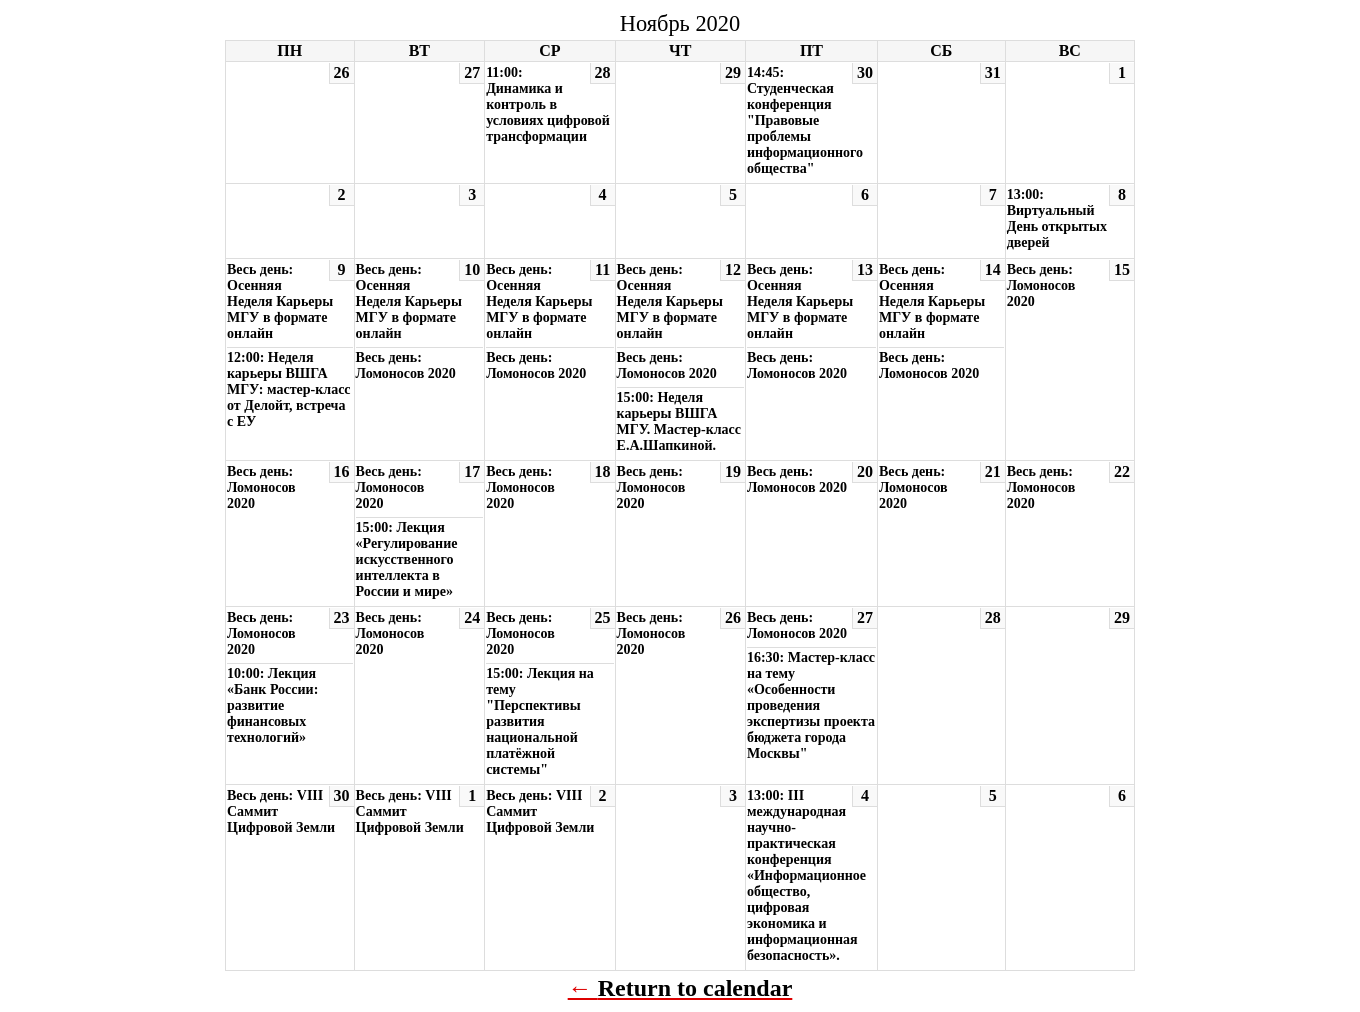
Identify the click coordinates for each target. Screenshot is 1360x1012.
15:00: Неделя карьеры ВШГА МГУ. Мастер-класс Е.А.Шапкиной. (679, 421)
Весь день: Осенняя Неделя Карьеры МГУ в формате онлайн (280, 301)
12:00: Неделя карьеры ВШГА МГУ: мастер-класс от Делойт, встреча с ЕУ (289, 389)
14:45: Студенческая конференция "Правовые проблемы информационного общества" (805, 120)
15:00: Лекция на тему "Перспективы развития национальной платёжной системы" (540, 721)
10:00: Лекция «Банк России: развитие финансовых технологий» (272, 705)
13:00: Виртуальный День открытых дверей (1057, 218)
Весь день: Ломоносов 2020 (406, 365)
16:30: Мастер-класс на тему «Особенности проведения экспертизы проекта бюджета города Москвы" (811, 705)
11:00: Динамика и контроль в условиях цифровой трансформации (548, 104)
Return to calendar (695, 988)
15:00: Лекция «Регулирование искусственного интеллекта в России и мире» (407, 559)
